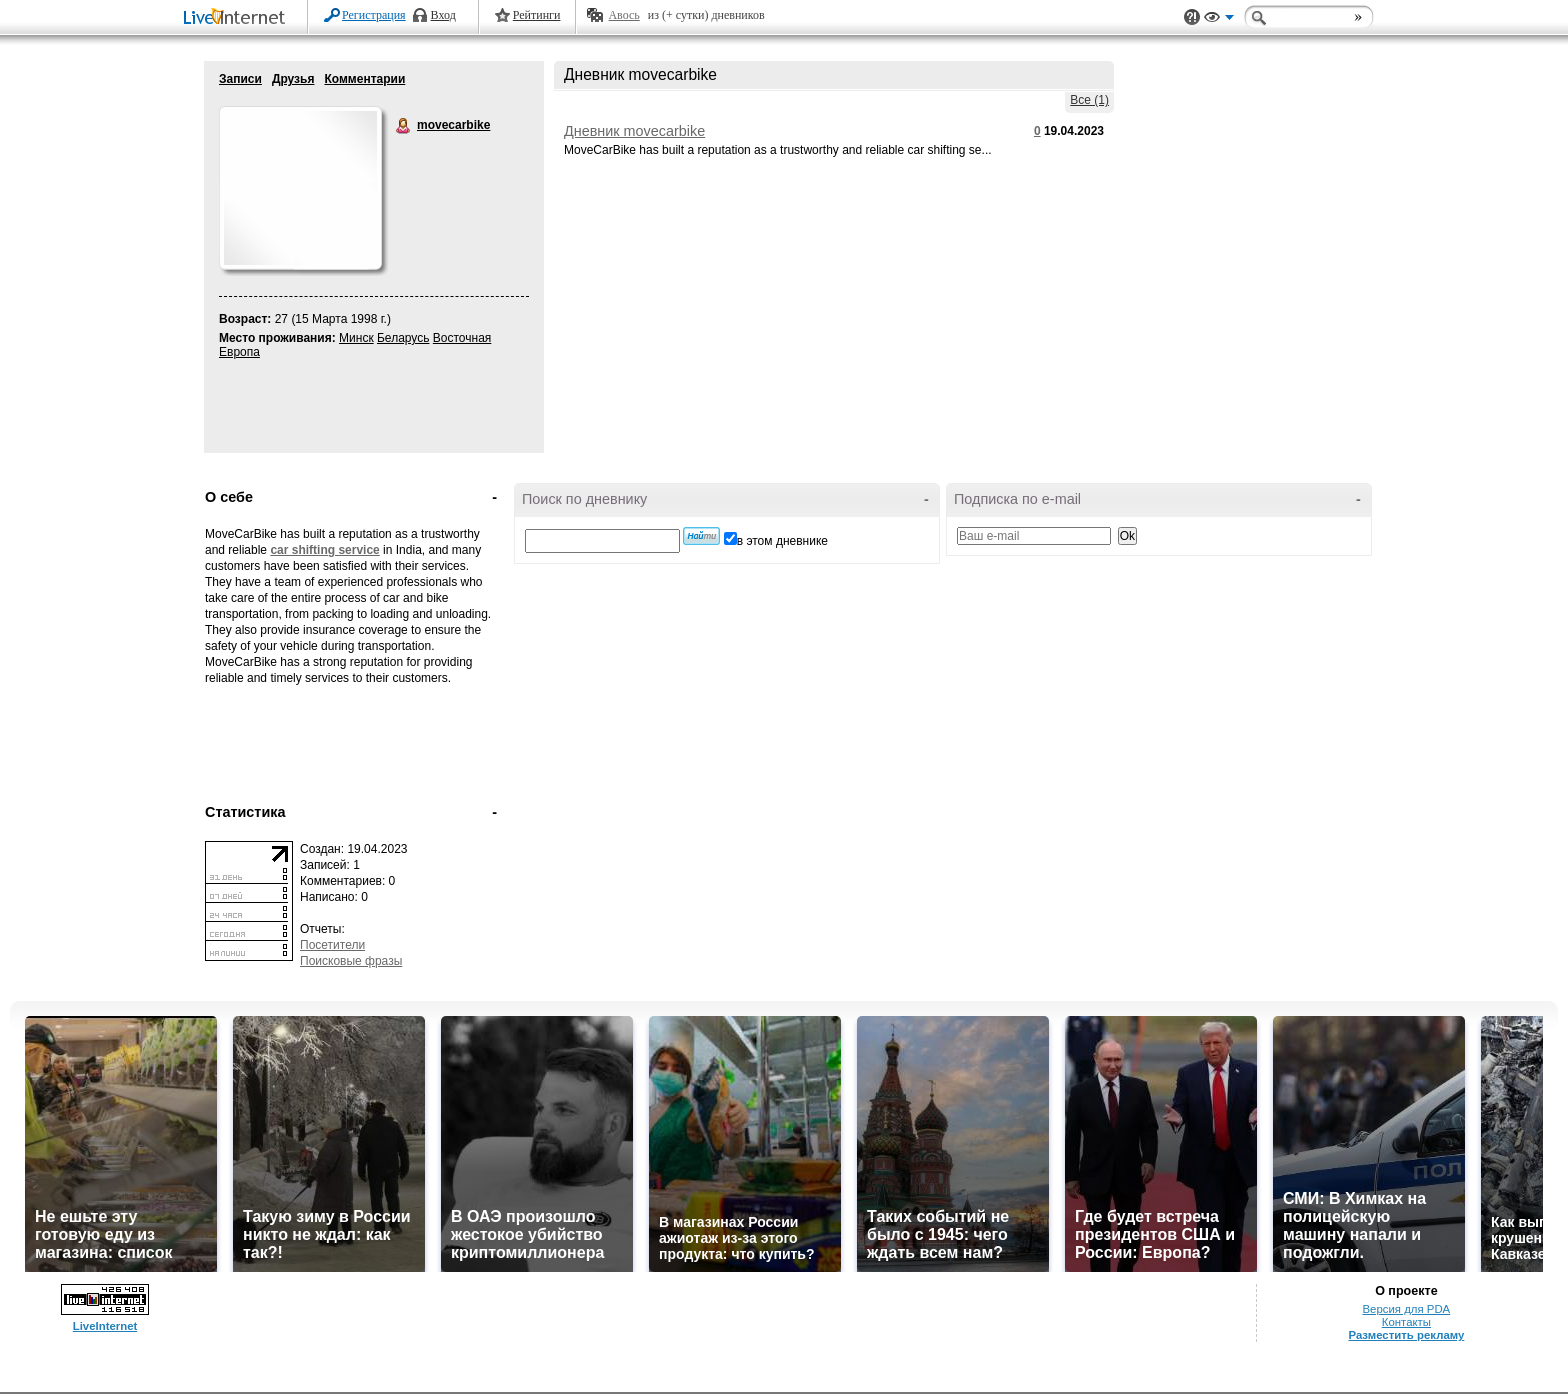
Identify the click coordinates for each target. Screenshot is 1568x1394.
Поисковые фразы (351, 961)
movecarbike (404, 126)
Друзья (293, 79)
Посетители (332, 945)
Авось (623, 15)
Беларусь (403, 338)
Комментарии (364, 79)
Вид (1219, 20)
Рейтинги (537, 15)
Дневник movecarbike (634, 131)
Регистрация (374, 15)
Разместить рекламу (1406, 1335)
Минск (356, 338)
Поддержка (1192, 17)
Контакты (1406, 1322)
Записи (240, 79)
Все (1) (1089, 100)
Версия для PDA (1407, 1309)
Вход (443, 15)
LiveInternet (238, 18)
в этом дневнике (782, 541)
